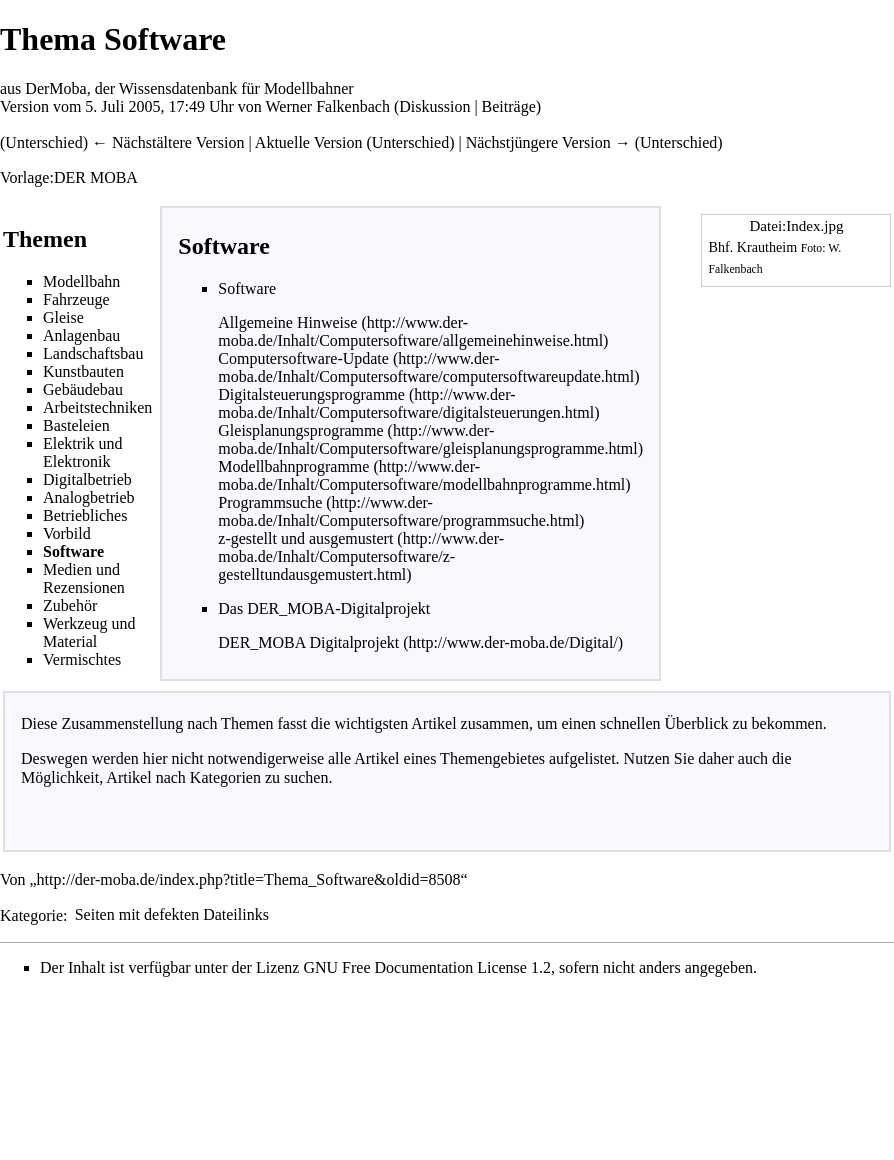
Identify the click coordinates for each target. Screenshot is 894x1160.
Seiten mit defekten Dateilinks (172, 914)
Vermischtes (82, 659)
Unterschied (43, 142)
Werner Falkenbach (327, 106)
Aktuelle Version (309, 142)
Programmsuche (272, 502)
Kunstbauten (83, 371)
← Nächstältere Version (168, 142)
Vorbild (67, 533)
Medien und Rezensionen (84, 578)
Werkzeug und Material (89, 632)
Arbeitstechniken (97, 407)
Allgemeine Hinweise (289, 322)
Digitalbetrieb (87, 479)
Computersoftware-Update (305, 358)
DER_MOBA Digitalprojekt (308, 642)
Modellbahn (81, 281)
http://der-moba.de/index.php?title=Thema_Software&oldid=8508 (249, 879)
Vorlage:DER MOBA (69, 177)
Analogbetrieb (89, 497)
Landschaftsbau (93, 353)
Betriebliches (85, 515)
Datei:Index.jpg (797, 226)
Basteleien (76, 425)
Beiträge (509, 106)
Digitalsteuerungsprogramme (313, 394)
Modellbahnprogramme (295, 466)
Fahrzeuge (76, 299)
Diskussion (434, 106)
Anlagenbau (81, 335)
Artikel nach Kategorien (183, 777)
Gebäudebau (83, 389)
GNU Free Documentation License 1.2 (426, 967)
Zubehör (70, 605)
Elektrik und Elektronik (83, 452)
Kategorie (31, 914)
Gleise (63, 317)
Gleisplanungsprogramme (302, 430)
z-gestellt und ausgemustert (307, 538)
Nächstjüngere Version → (548, 142)
